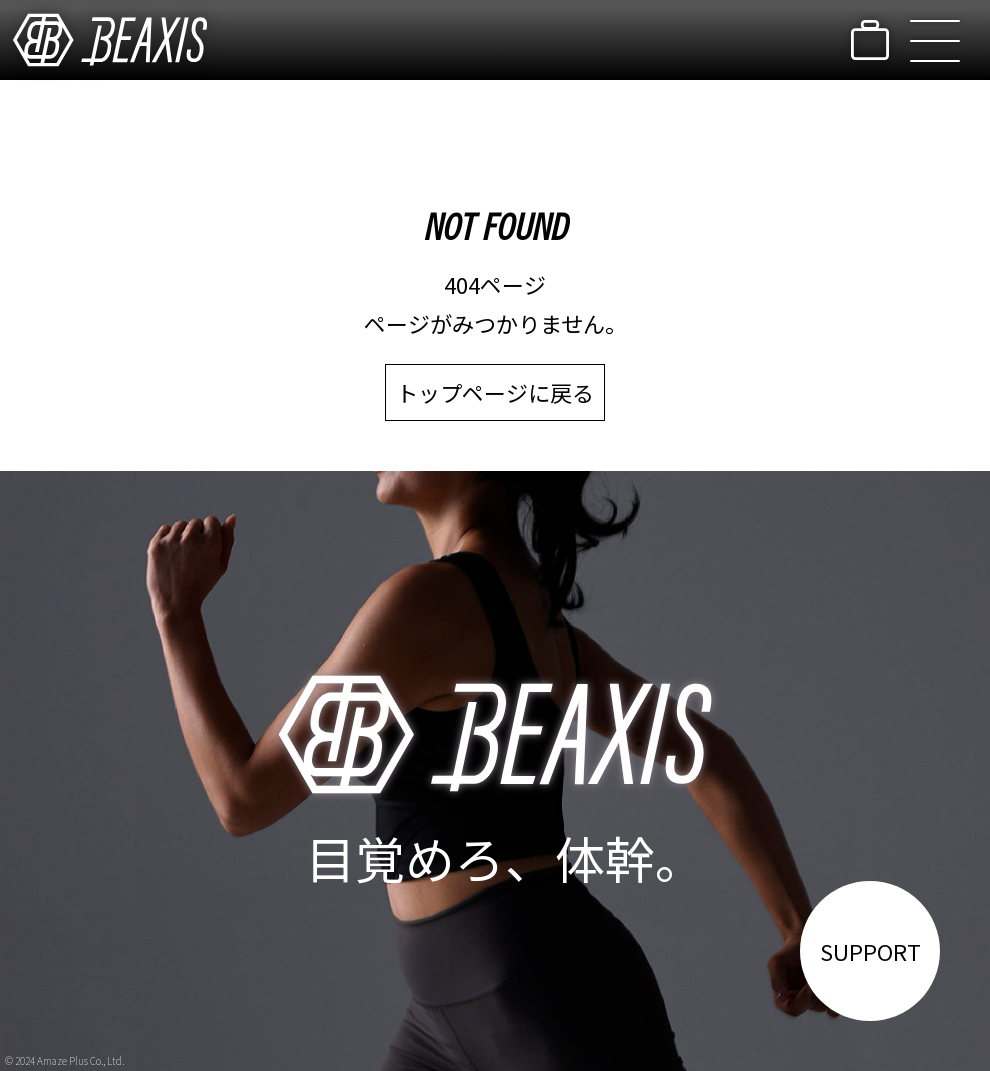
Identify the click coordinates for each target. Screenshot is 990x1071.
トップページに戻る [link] (495, 392)
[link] (110, 40)
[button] (935, 40)
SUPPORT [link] (870, 951)
